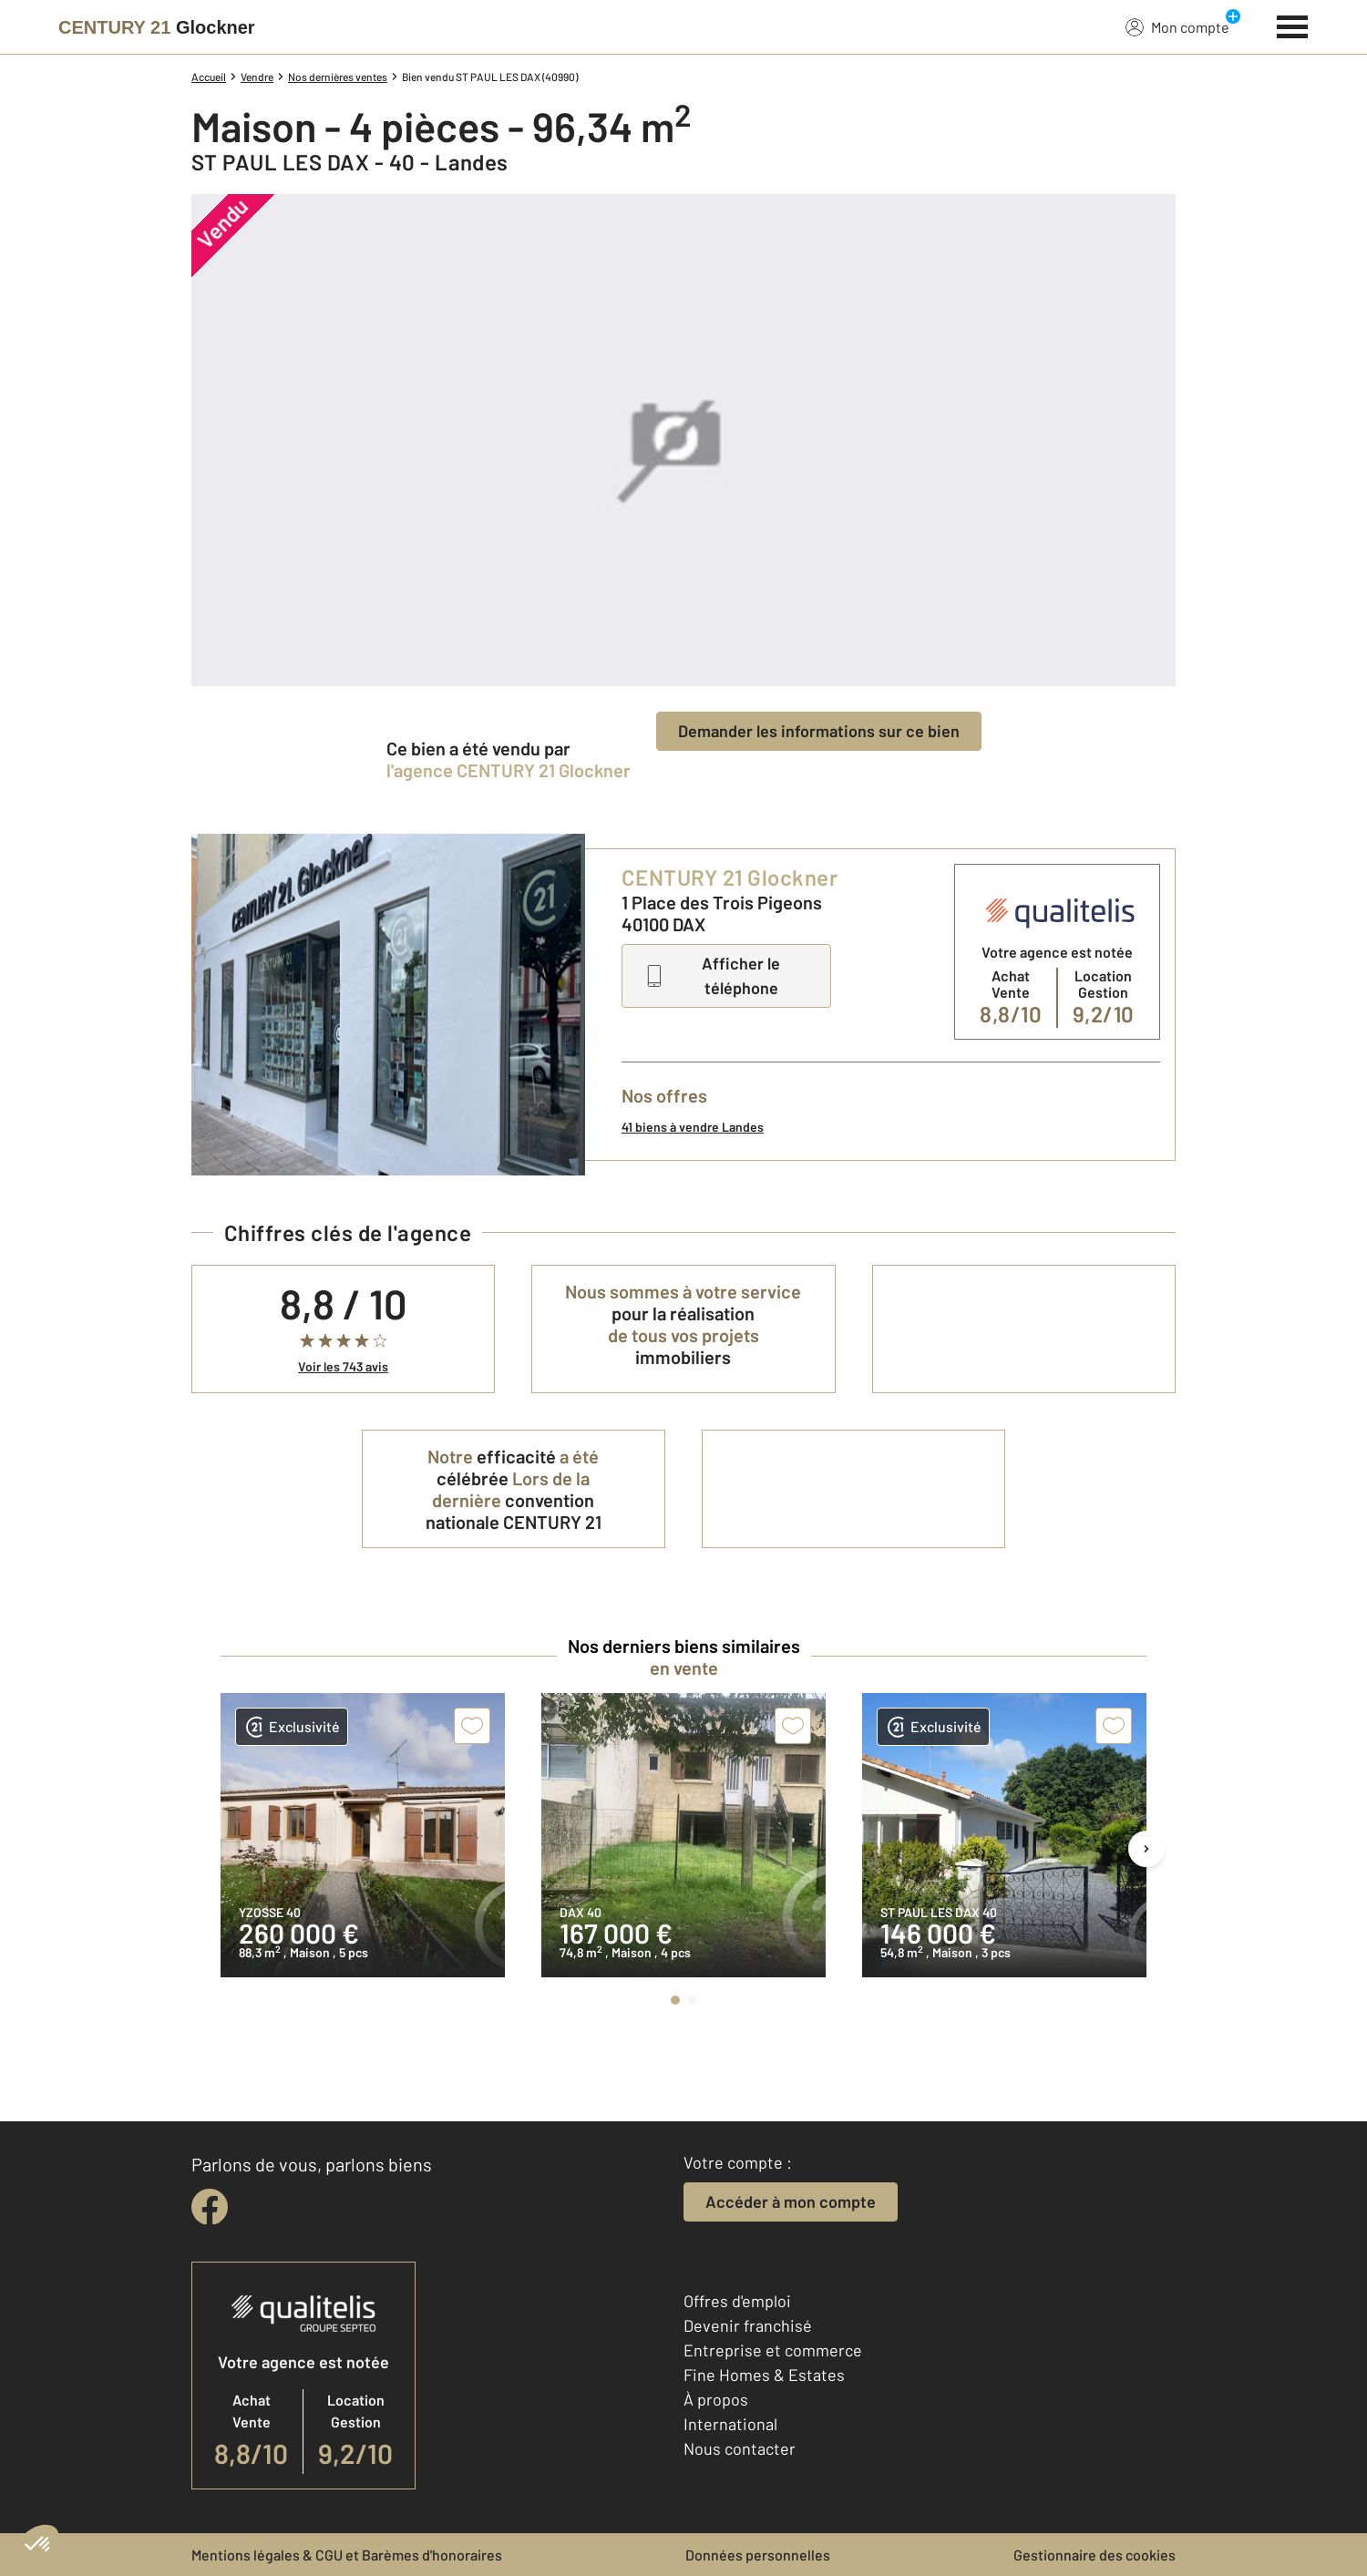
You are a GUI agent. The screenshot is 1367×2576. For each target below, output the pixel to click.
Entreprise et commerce (773, 2350)
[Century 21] (156, 27)
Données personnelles (757, 2554)
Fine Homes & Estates (764, 2375)
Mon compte (1177, 26)
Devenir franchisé (748, 2325)
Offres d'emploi (737, 2301)
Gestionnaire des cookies (1094, 2554)
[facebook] (209, 2207)
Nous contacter (740, 2448)
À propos (716, 2399)
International (730, 2424)
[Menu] (1293, 24)
